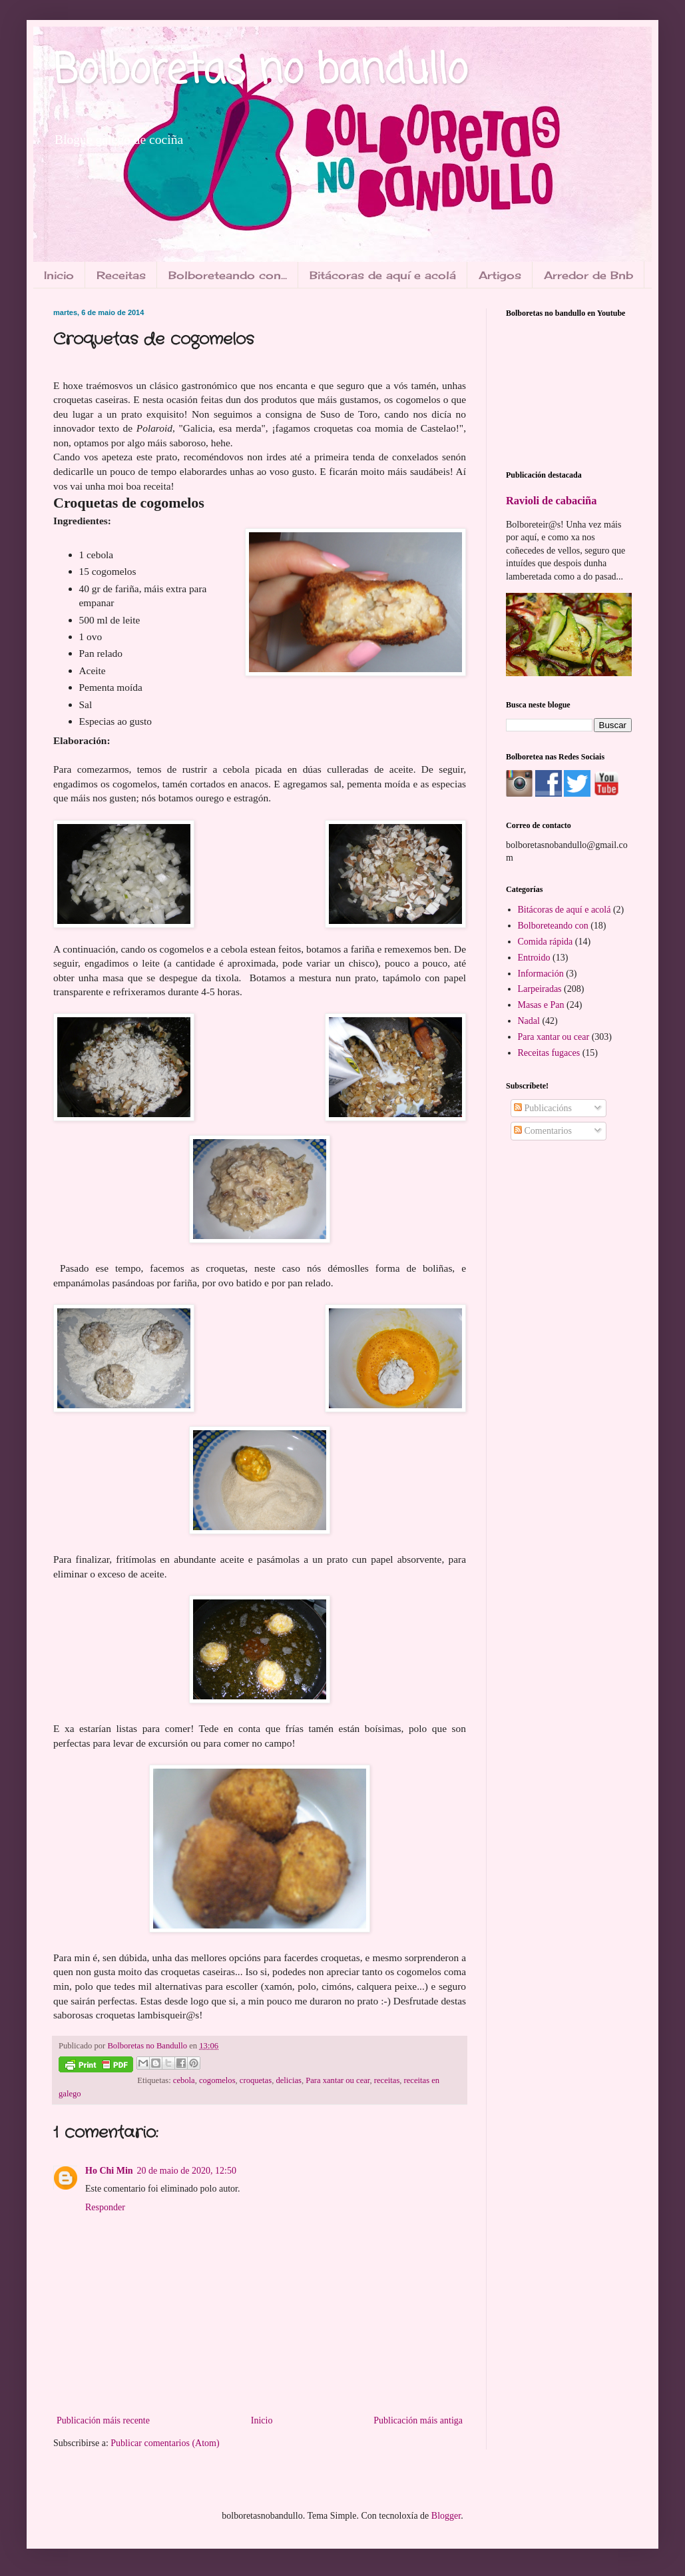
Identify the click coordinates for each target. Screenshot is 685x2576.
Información (541, 974)
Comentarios (543, 1131)
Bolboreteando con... (227, 275)
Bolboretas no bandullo (260, 71)
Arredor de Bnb (588, 275)
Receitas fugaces (549, 1053)
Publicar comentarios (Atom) (165, 2443)
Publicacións (543, 1108)
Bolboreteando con (553, 926)
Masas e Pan (541, 1005)
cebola (184, 2080)
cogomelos (217, 2080)
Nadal (529, 1021)
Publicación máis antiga (418, 2420)
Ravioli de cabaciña (551, 500)
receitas (386, 2080)
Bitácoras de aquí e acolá (383, 275)
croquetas (256, 2080)
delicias (288, 2080)
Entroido (534, 958)
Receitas (121, 275)
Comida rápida (545, 942)
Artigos (500, 275)
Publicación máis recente (103, 2420)
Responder (105, 2207)
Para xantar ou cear (337, 2080)
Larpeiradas (540, 989)
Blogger (446, 2516)
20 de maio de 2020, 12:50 (186, 2171)
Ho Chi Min (109, 2171)
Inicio (59, 275)
